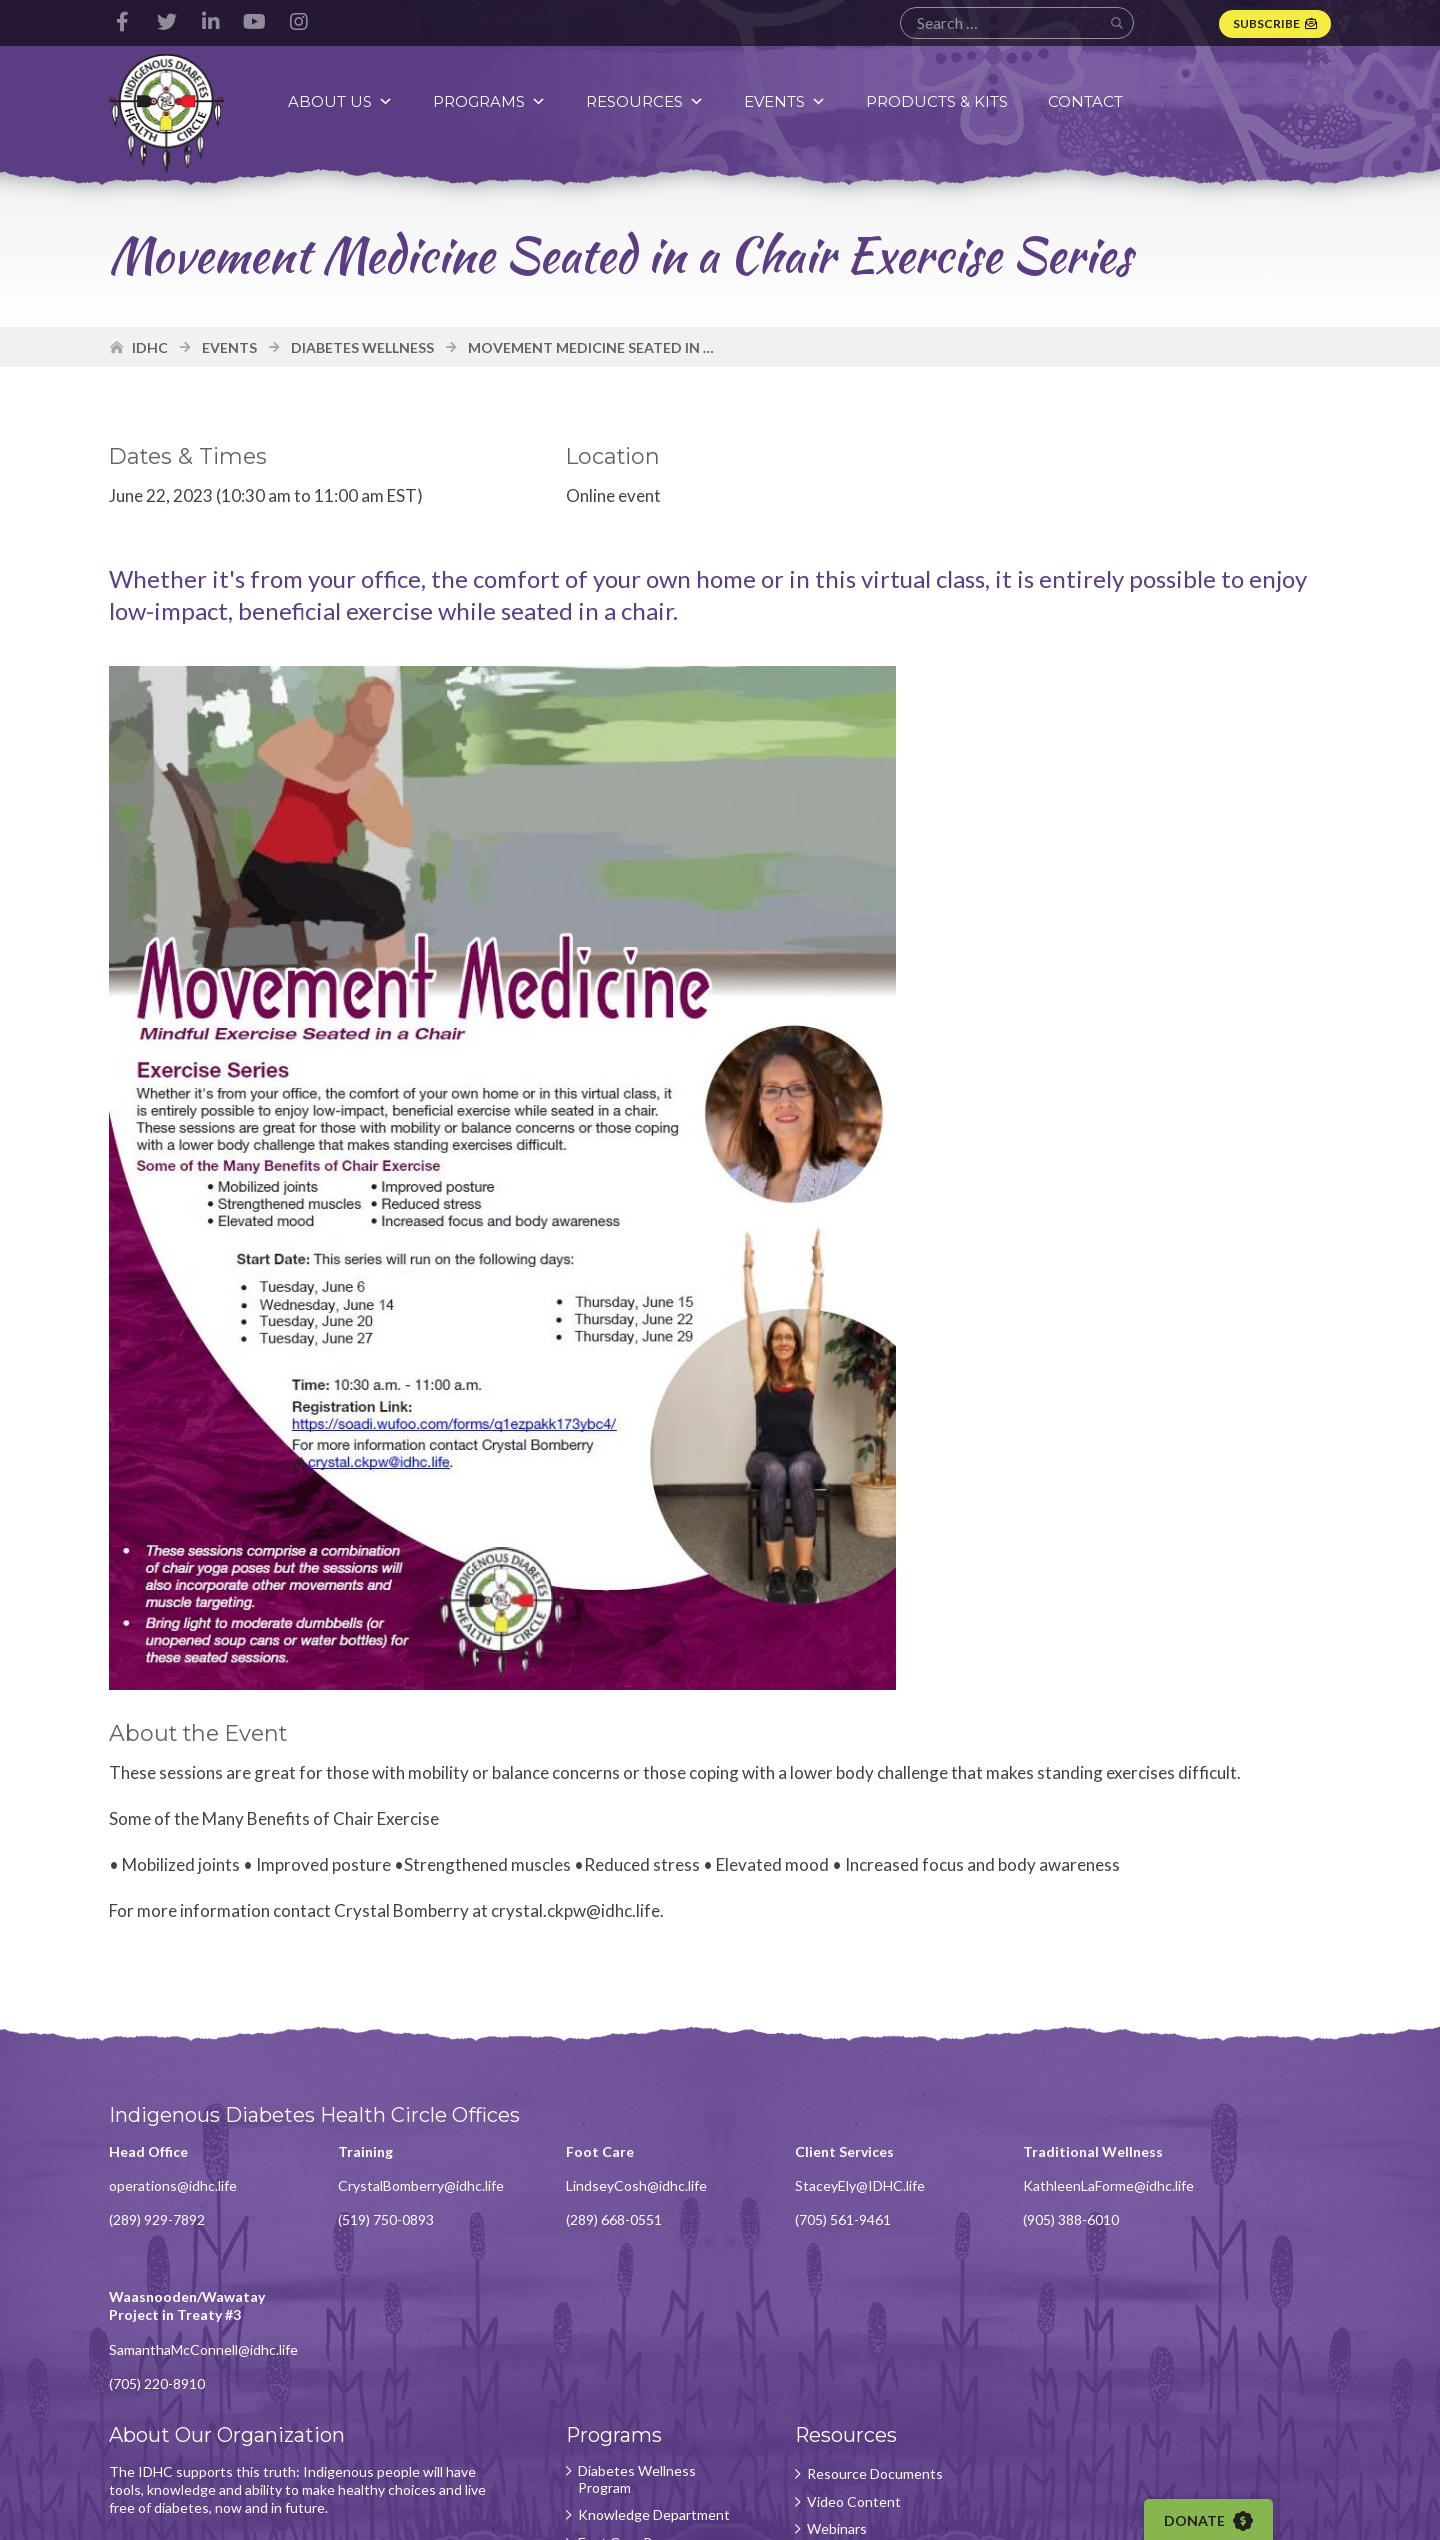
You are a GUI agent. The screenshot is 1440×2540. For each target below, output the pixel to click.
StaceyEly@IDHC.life (815, 2191)
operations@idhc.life (174, 2191)
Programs (492, 101)
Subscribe (1265, 23)
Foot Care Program (608, 2418)
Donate (1216, 2521)
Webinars (792, 2391)
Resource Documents (830, 2335)
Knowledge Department (587, 2382)
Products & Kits (940, 101)
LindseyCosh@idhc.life (607, 2191)
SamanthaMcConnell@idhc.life (1271, 2210)
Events (788, 101)
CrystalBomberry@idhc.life (406, 2191)
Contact (1088, 101)
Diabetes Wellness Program (608, 2340)
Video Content (809, 2363)
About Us (343, 101)
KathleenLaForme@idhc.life (1048, 2191)
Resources (648, 101)
